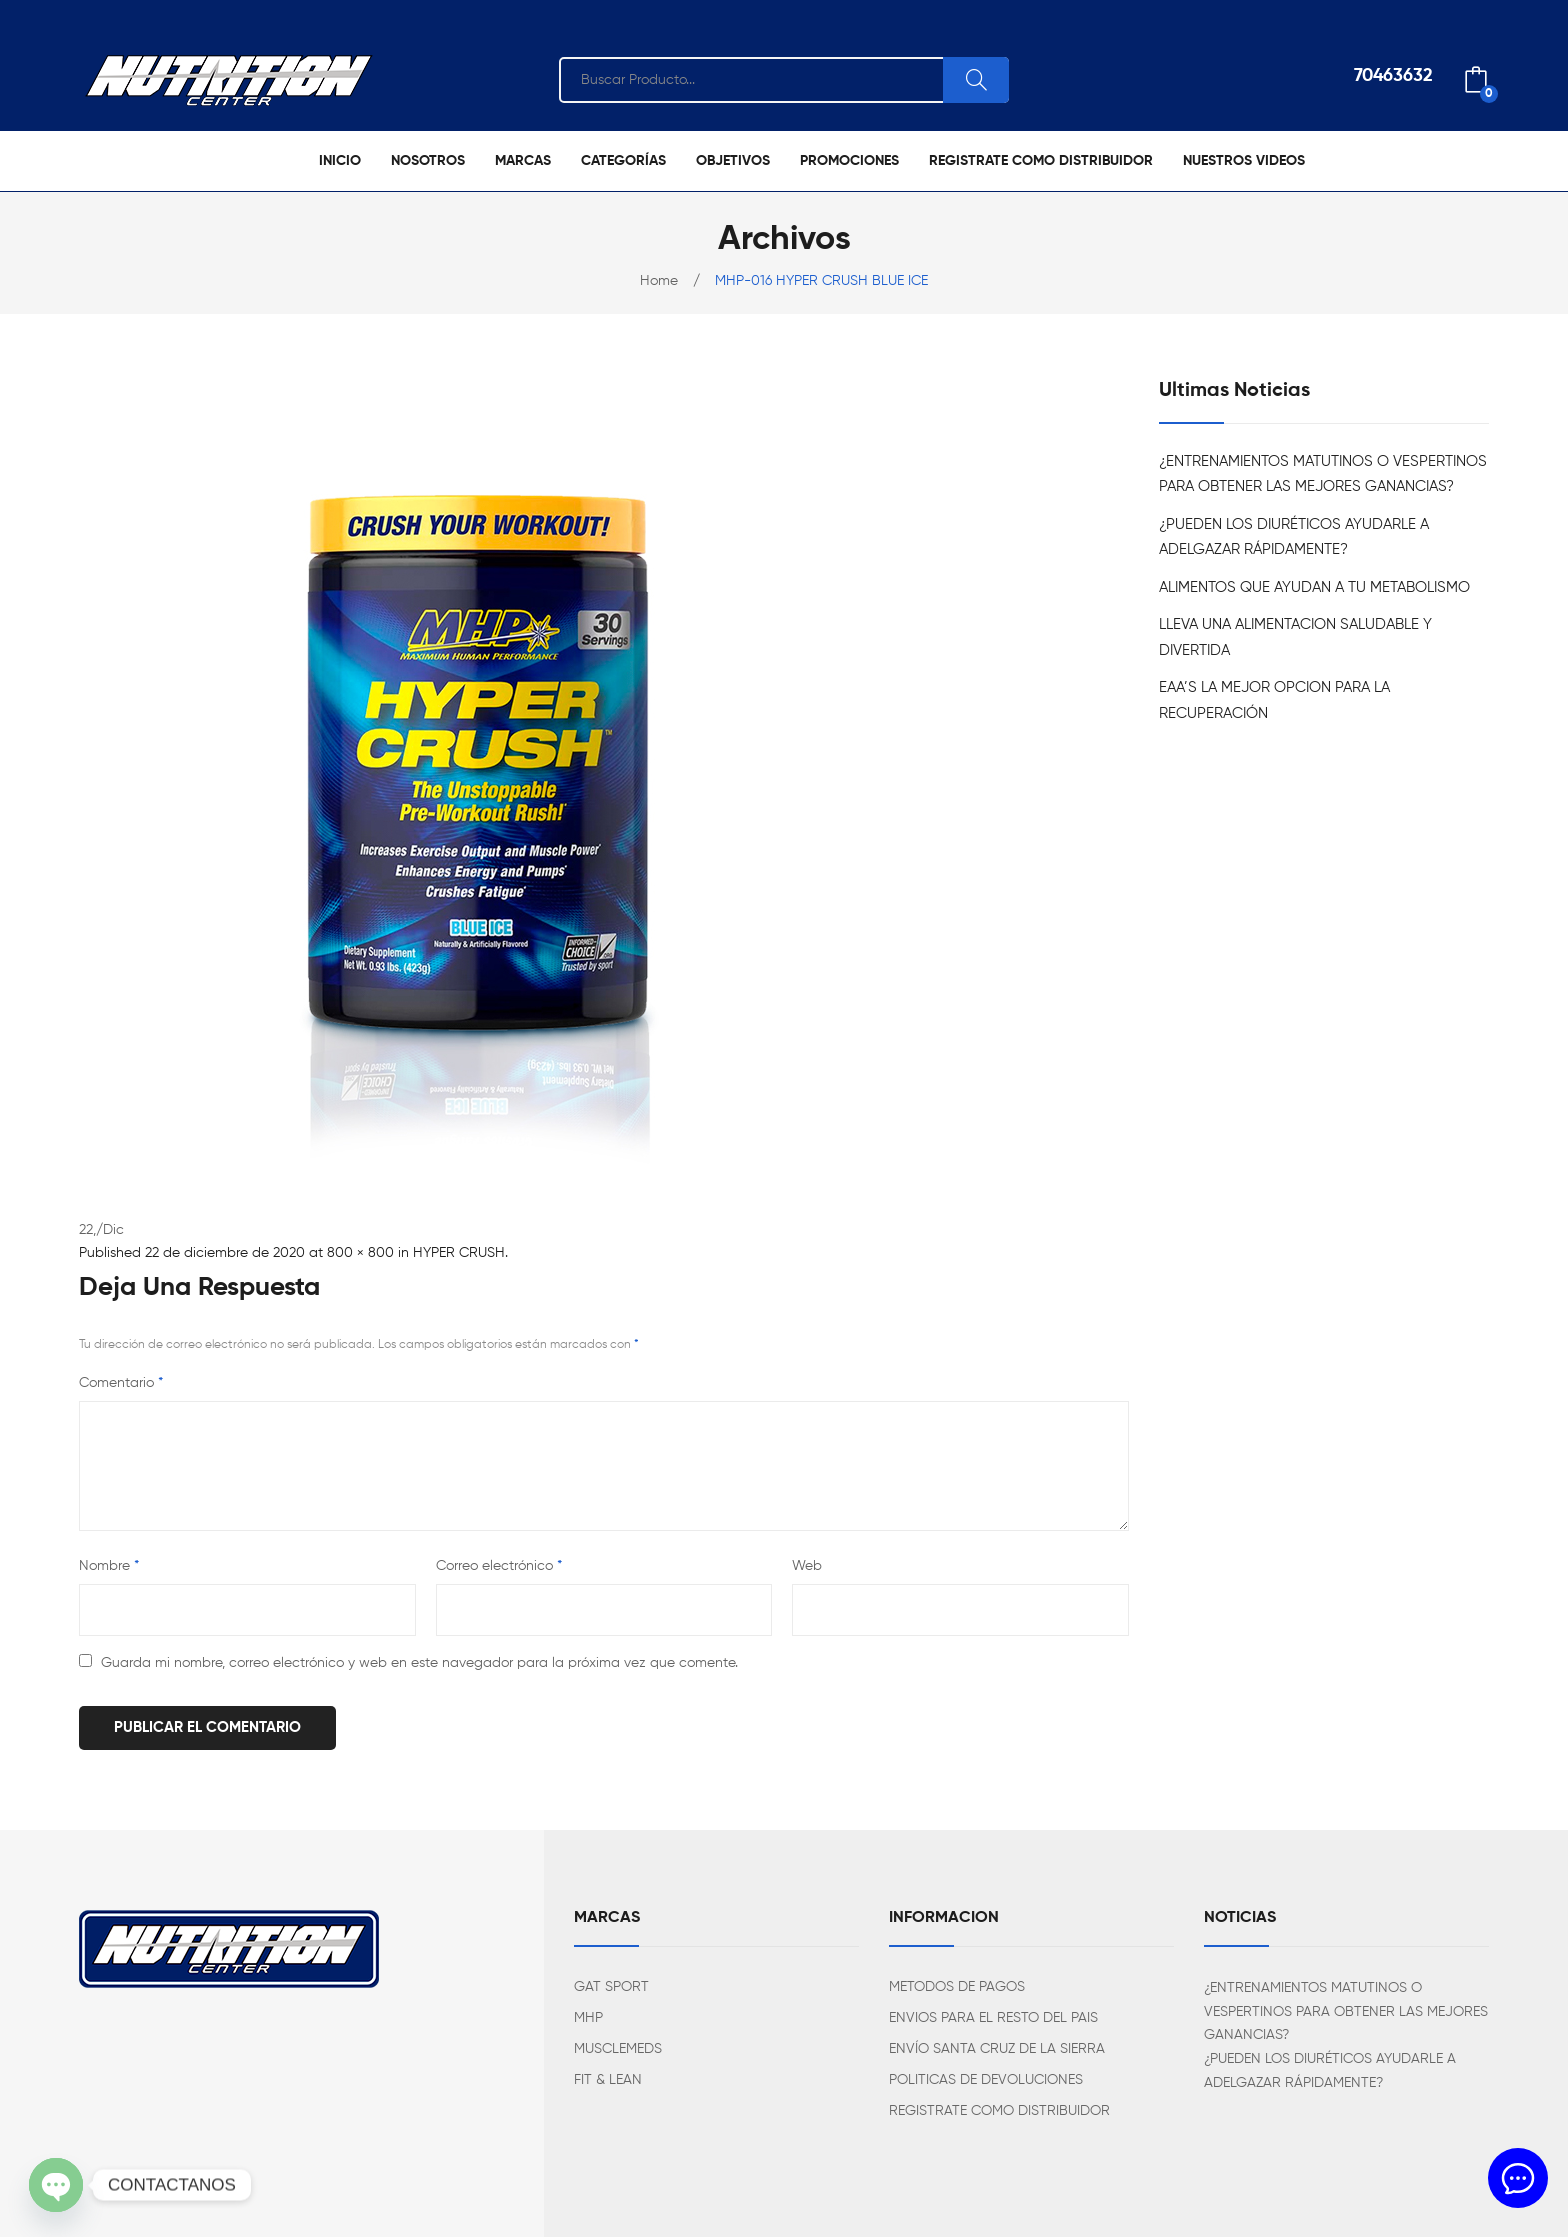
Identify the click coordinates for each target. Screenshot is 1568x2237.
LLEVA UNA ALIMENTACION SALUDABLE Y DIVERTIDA (1295, 637)
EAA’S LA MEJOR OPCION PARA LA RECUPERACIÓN (1274, 700)
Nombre (109, 1566)
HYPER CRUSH (459, 1253)
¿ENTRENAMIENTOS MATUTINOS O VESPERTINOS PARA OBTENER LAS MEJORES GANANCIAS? (1323, 474)
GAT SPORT (611, 1987)
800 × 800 (360, 1253)
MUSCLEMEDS (618, 2049)
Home (659, 281)
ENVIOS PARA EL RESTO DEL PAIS (993, 2018)
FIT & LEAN (608, 2080)
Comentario (121, 1383)
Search (976, 80)
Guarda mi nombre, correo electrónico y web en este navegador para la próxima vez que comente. (419, 1663)
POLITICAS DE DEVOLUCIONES (986, 2080)
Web (807, 1566)
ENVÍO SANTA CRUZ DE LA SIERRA (997, 2049)
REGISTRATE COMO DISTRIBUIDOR (999, 2111)
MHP (588, 2018)
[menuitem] (340, 161)
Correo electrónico (499, 1566)
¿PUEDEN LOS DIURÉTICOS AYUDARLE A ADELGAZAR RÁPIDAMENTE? (1294, 537)
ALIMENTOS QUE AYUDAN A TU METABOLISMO (1314, 587)
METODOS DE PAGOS (957, 1987)
